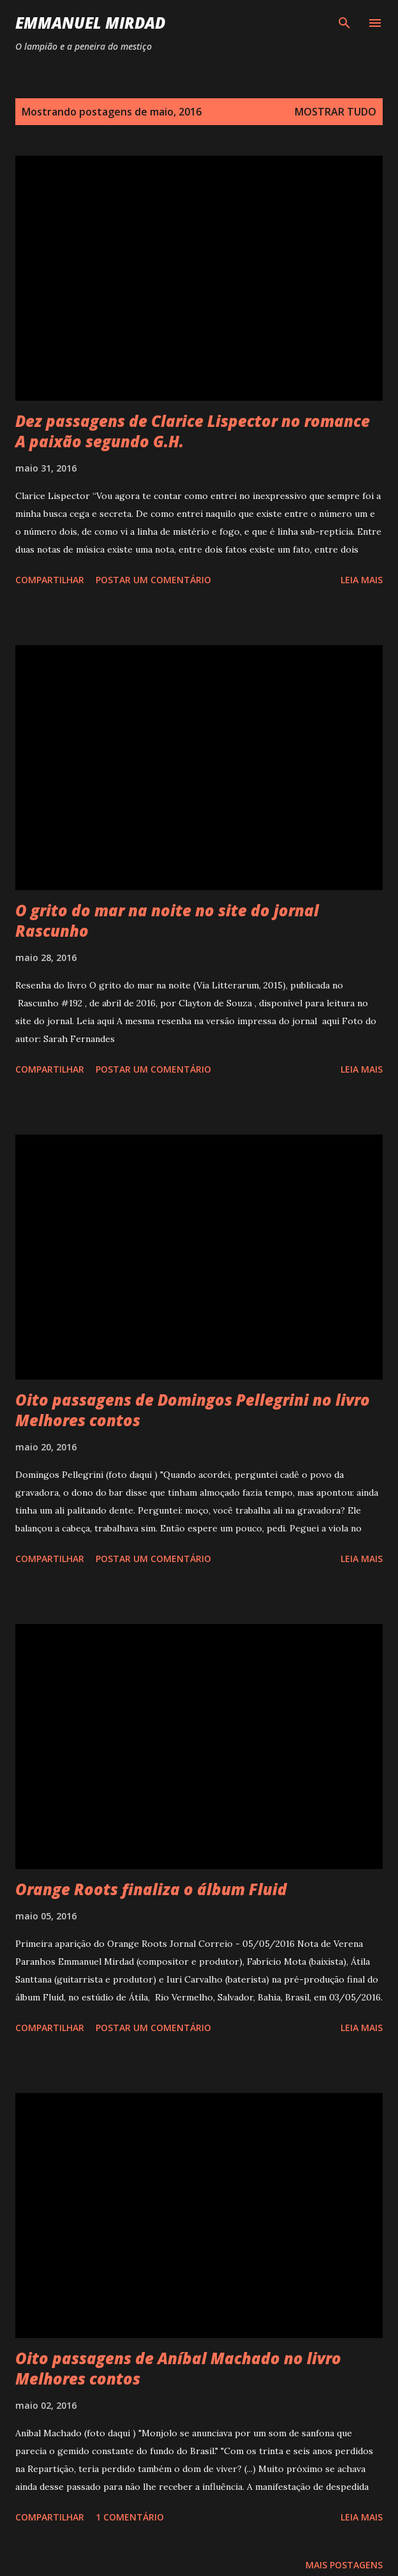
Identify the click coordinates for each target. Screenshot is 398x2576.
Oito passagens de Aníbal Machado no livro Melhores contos (178, 2368)
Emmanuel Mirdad (90, 22)
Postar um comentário (153, 580)
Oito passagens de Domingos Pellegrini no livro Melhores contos (192, 1410)
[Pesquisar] (344, 23)
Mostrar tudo (335, 112)
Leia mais (362, 580)
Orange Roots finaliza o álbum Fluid (151, 1889)
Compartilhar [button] (49, 580)
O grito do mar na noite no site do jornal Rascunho (167, 920)
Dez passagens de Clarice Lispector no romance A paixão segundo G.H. (192, 431)
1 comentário (130, 2517)
